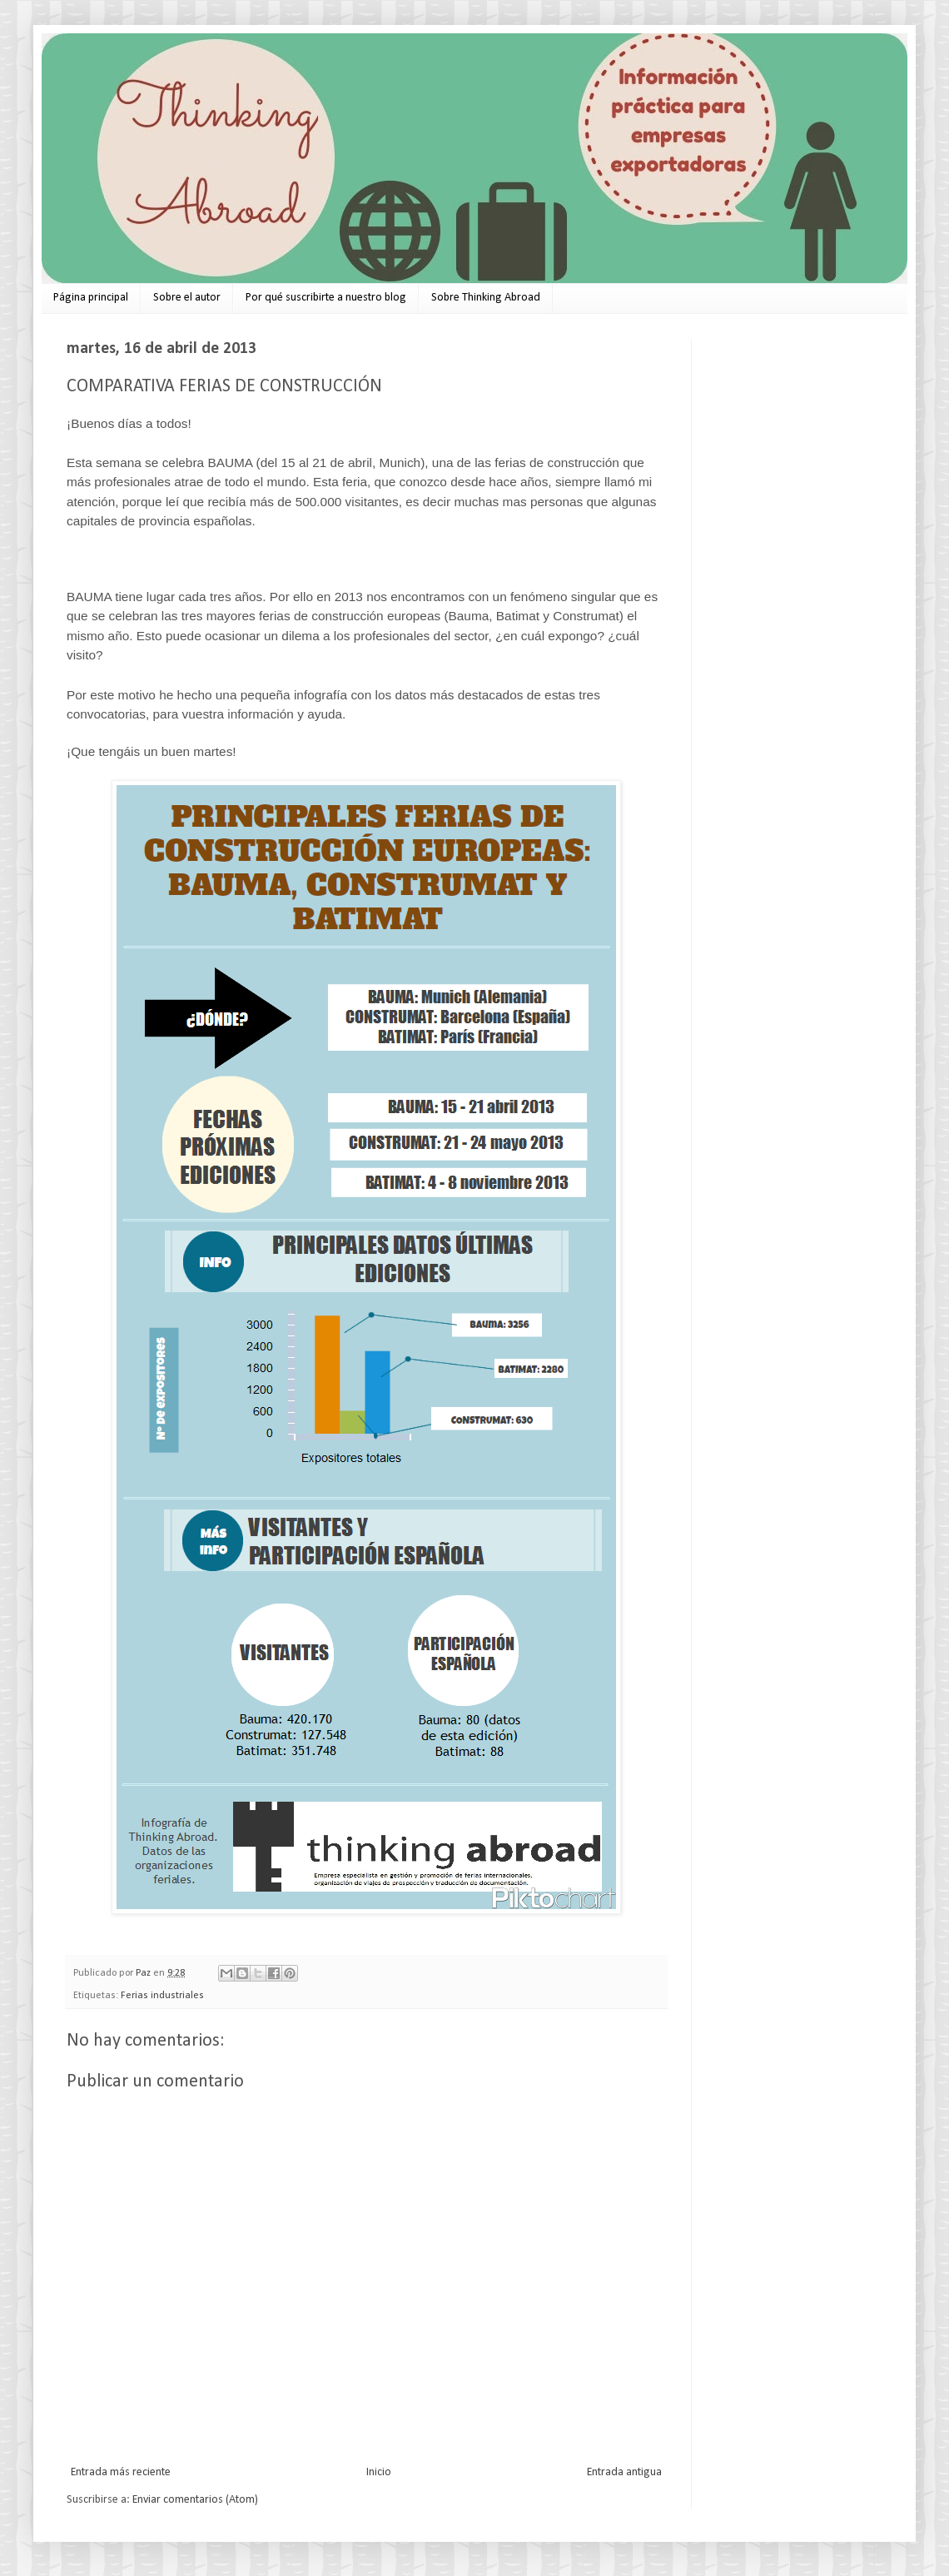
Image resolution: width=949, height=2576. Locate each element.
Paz (144, 1973)
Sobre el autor (187, 297)
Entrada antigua (624, 2472)
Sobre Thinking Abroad (485, 297)
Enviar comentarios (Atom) (195, 2500)
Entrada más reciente (121, 2472)
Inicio (378, 2472)
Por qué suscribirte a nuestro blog (326, 297)
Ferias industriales (162, 1996)
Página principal (90, 297)
